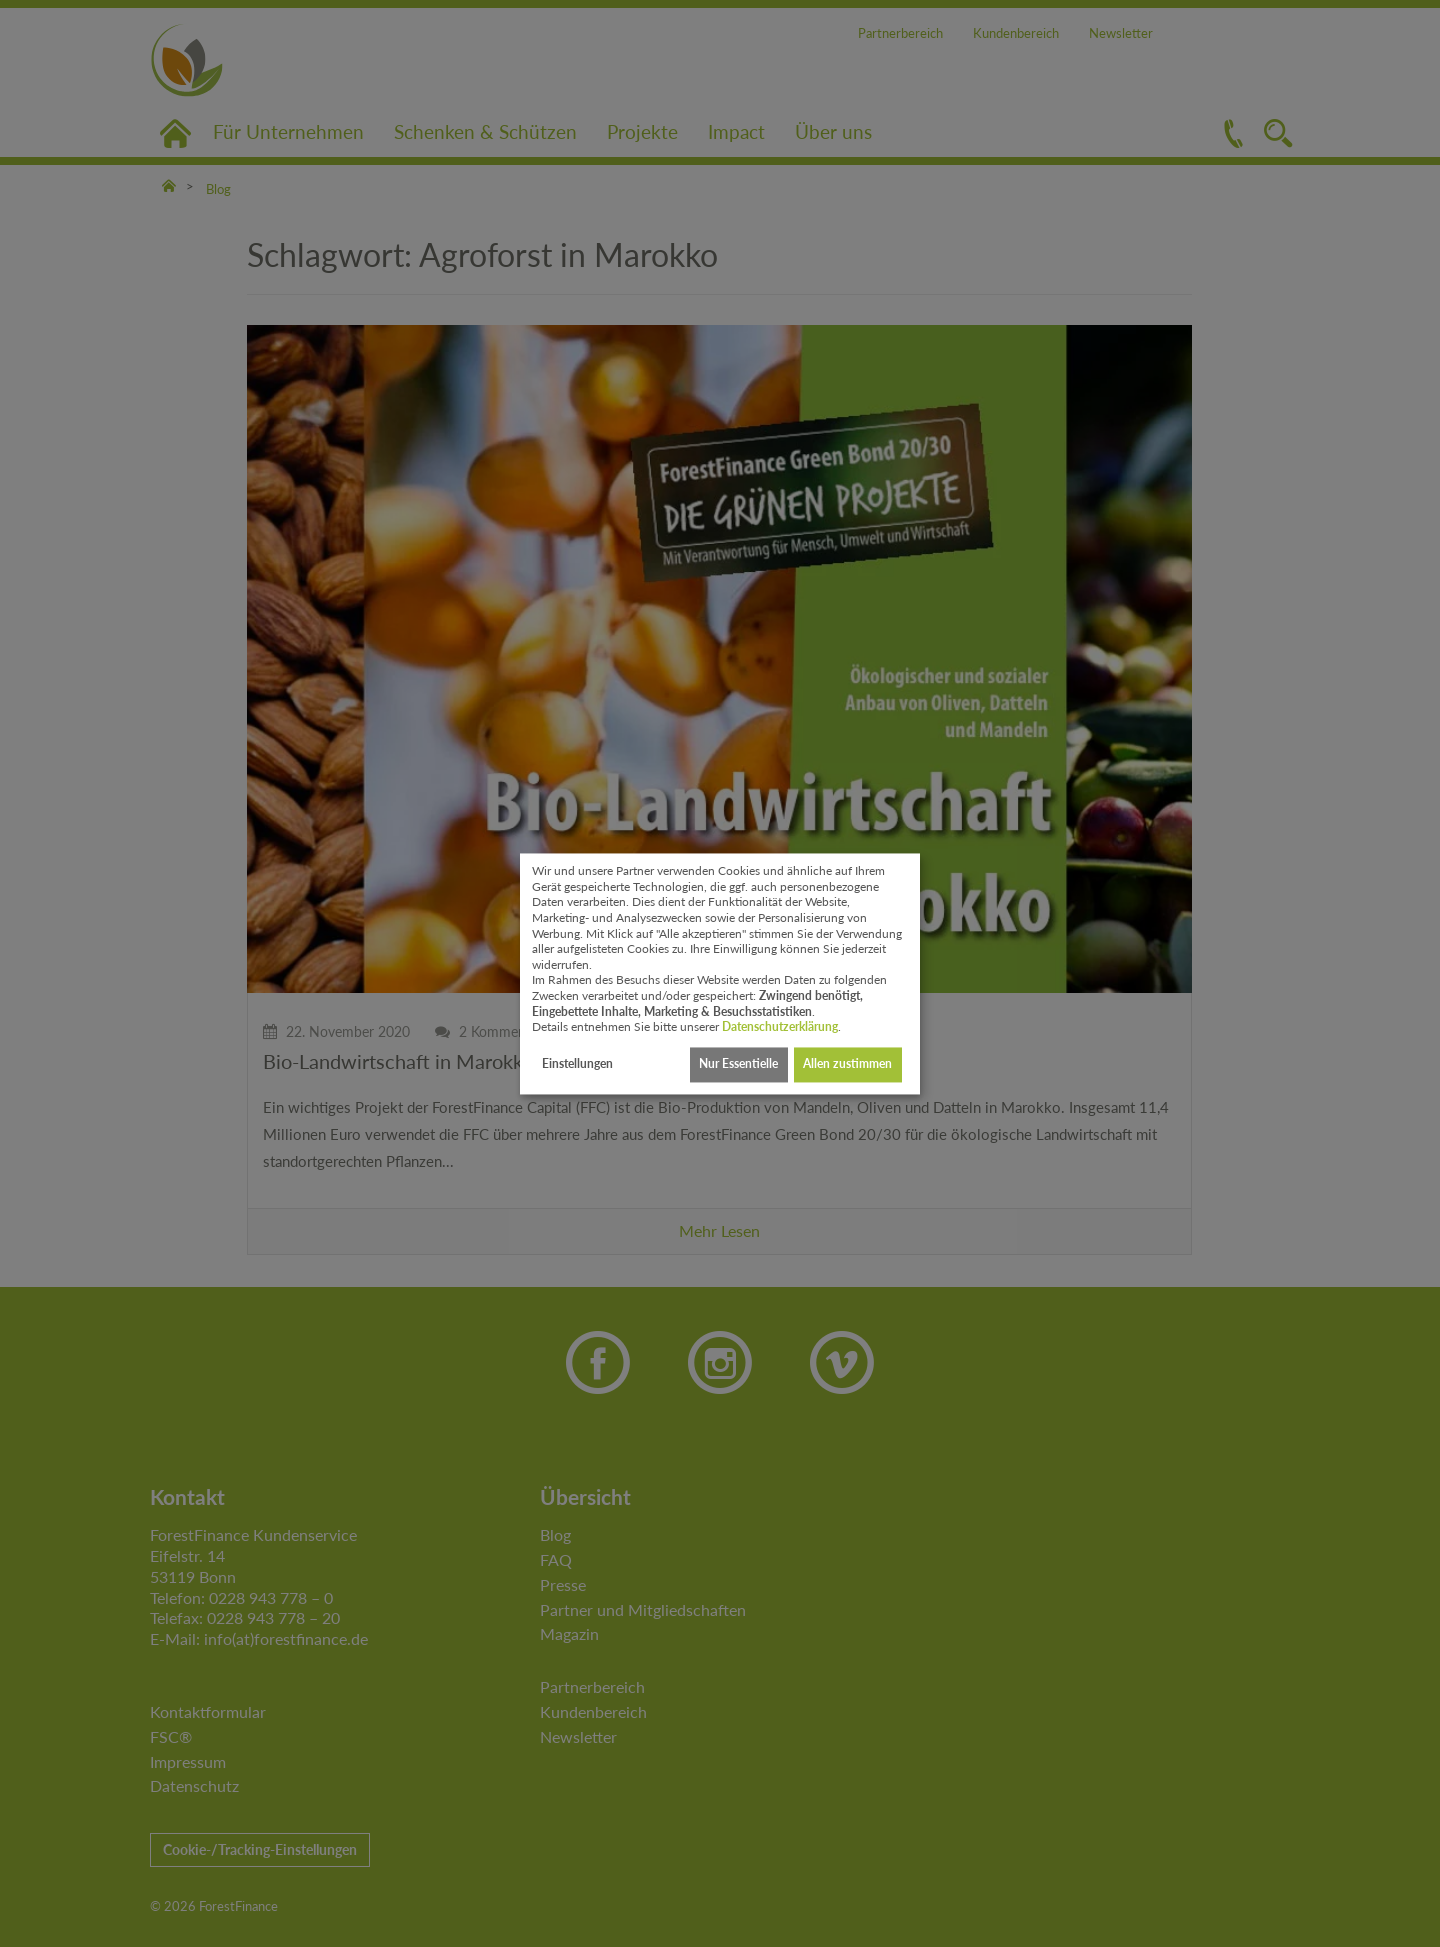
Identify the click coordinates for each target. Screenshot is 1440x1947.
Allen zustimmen (847, 1064)
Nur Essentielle (738, 1064)
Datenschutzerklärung (780, 1027)
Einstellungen (577, 1064)
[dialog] (720, 973)
